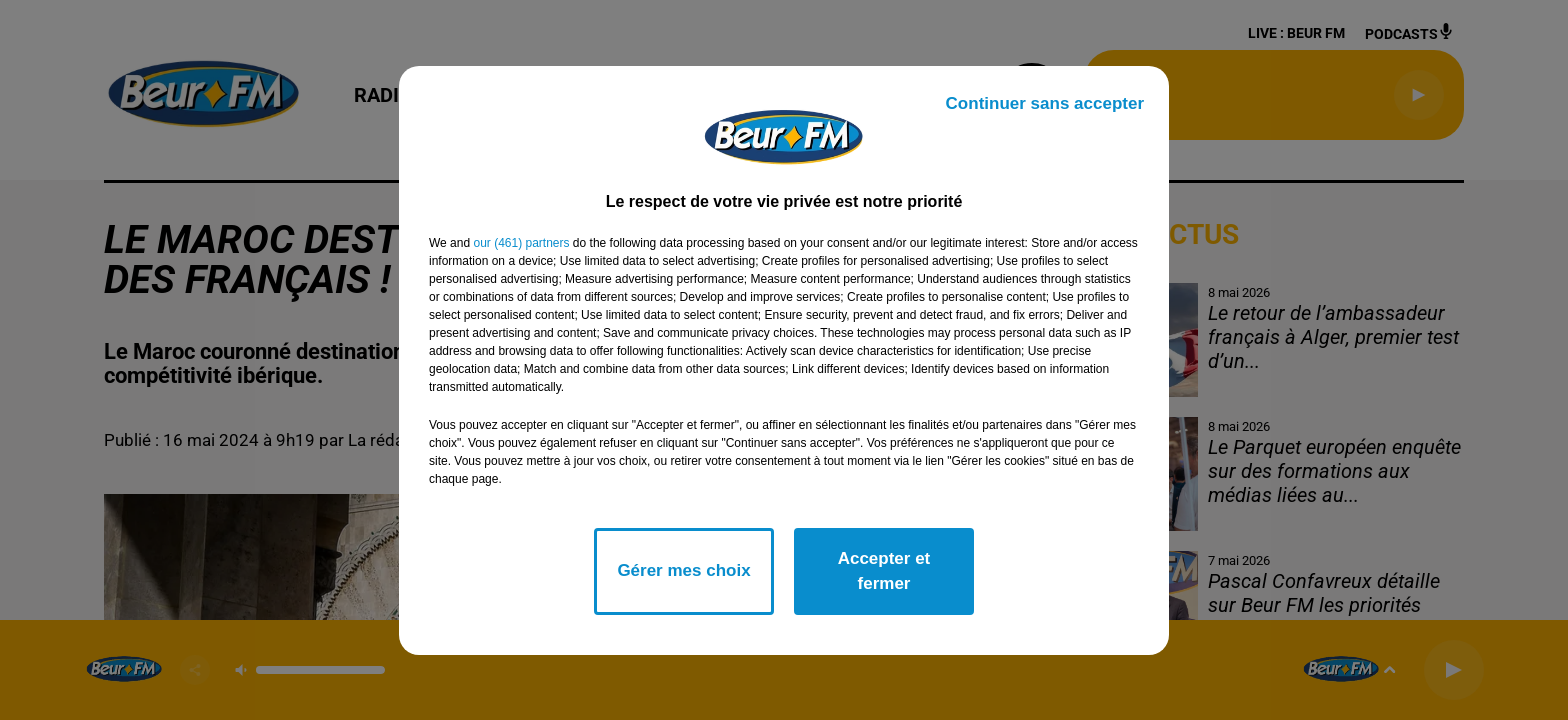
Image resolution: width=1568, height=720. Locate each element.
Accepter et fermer (884, 571)
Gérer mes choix (683, 570)
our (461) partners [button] (521, 243)
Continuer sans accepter (1045, 103)
